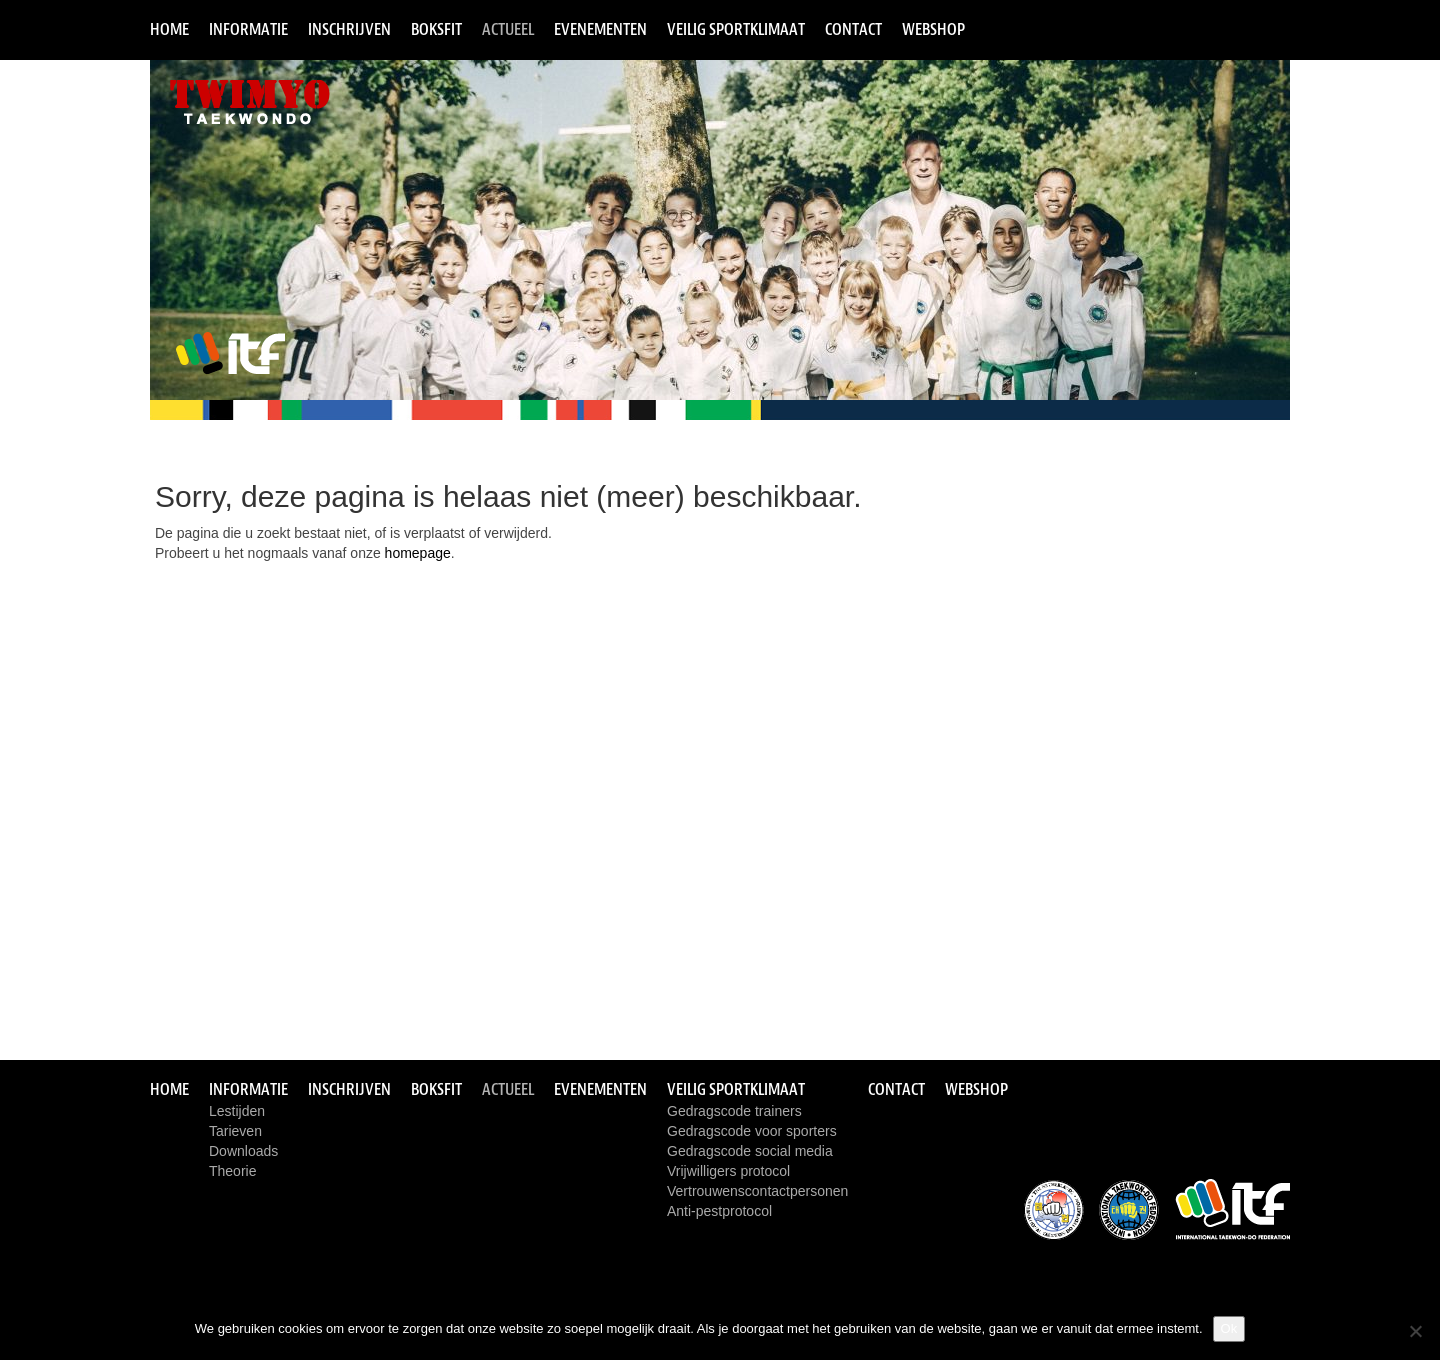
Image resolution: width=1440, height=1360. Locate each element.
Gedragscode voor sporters (752, 1131)
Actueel (508, 29)
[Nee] (1415, 1331)
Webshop (933, 29)
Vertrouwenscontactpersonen (757, 1191)
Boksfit (436, 29)
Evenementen (600, 29)
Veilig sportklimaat (736, 29)
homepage (418, 553)
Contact (853, 29)
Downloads (243, 1151)
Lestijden (237, 1111)
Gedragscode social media (750, 1151)
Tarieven (235, 1131)
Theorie (232, 1171)
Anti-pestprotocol (719, 1211)
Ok (1229, 1328)
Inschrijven (349, 29)
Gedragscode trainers (734, 1111)
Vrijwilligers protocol (728, 1171)
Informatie (248, 29)
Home (169, 29)
